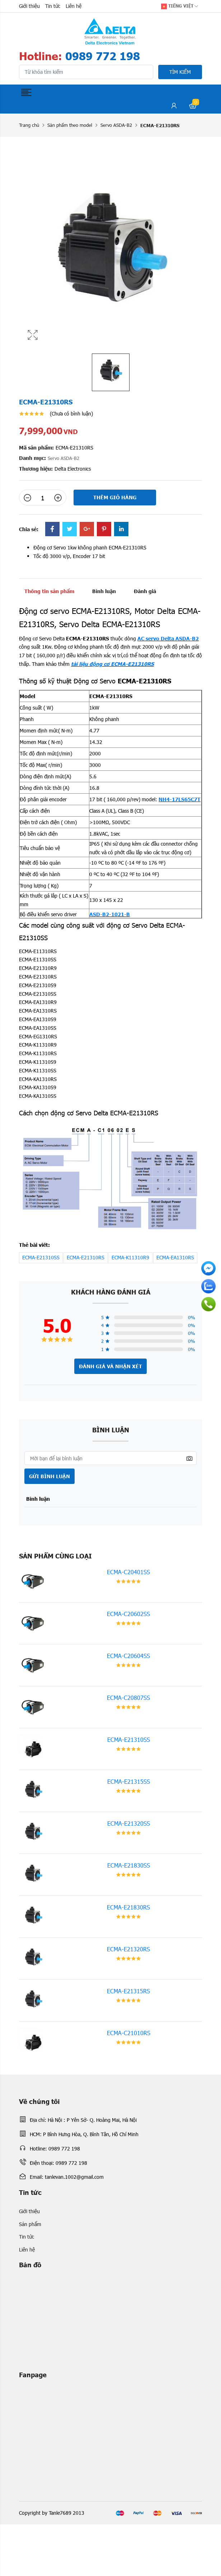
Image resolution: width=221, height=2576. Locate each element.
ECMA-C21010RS (128, 2033)
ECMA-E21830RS (128, 1907)
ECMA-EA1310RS (175, 1257)
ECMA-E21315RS (128, 1991)
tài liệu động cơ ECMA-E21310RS (112, 663)
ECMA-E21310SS (41, 1257)
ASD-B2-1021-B (109, 914)
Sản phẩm (30, 2224)
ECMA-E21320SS (128, 1823)
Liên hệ (73, 6)
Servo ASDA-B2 (116, 125)
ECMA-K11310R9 (130, 1257)
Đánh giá (145, 591)
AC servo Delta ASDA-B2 (168, 638)
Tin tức (52, 6)
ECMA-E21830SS (128, 1865)
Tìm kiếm (180, 71)
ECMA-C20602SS (128, 1614)
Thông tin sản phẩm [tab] (49, 591)
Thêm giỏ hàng (114, 497)
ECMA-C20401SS (128, 1572)
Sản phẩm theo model (69, 125)
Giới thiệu (29, 6)
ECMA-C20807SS (128, 1697)
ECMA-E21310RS (85, 1257)
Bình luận (104, 591)
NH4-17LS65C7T (180, 799)
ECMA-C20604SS (128, 1655)
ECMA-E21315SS (128, 1781)
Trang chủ (29, 125)
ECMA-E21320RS (128, 1949)
